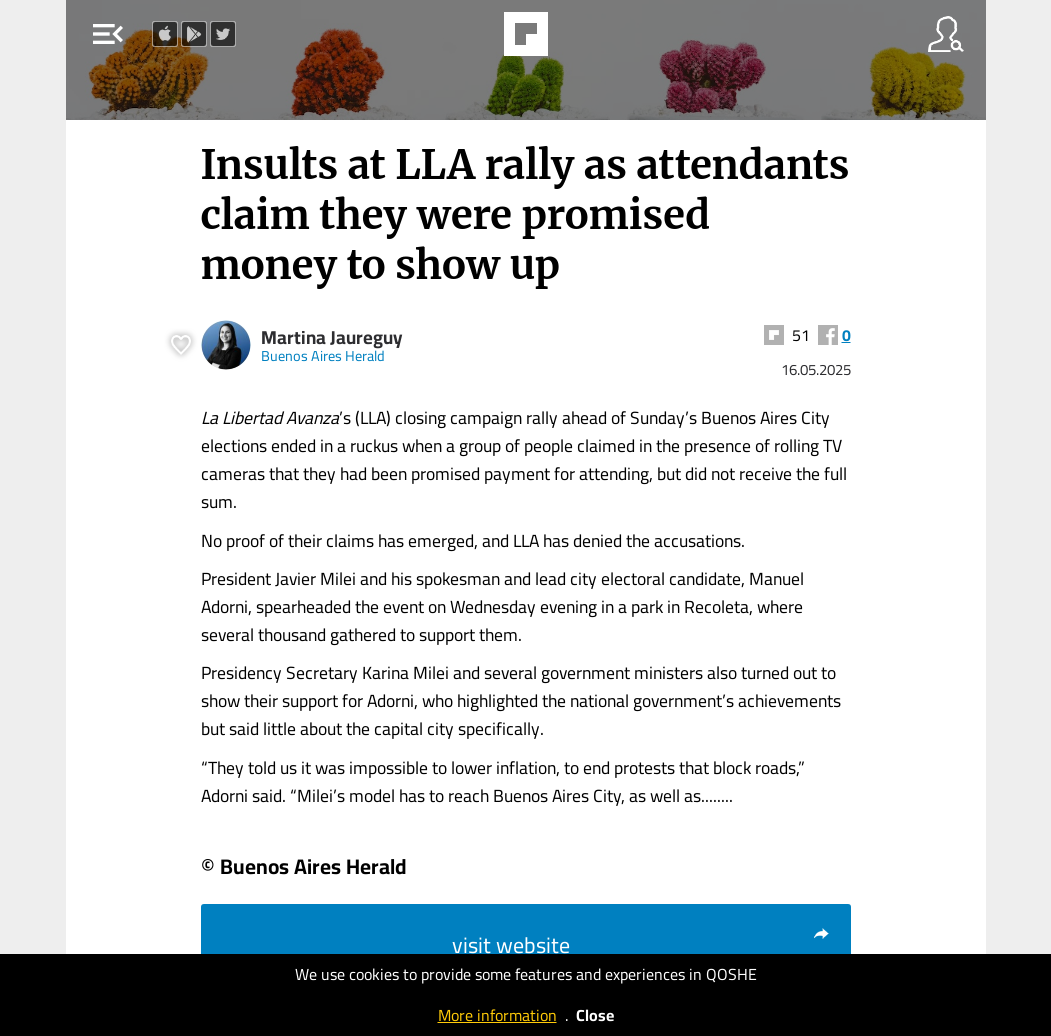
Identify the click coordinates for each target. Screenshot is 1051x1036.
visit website (641, 945)
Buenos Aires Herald (323, 355)
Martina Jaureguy (332, 337)
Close (595, 1015)
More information (497, 1015)
